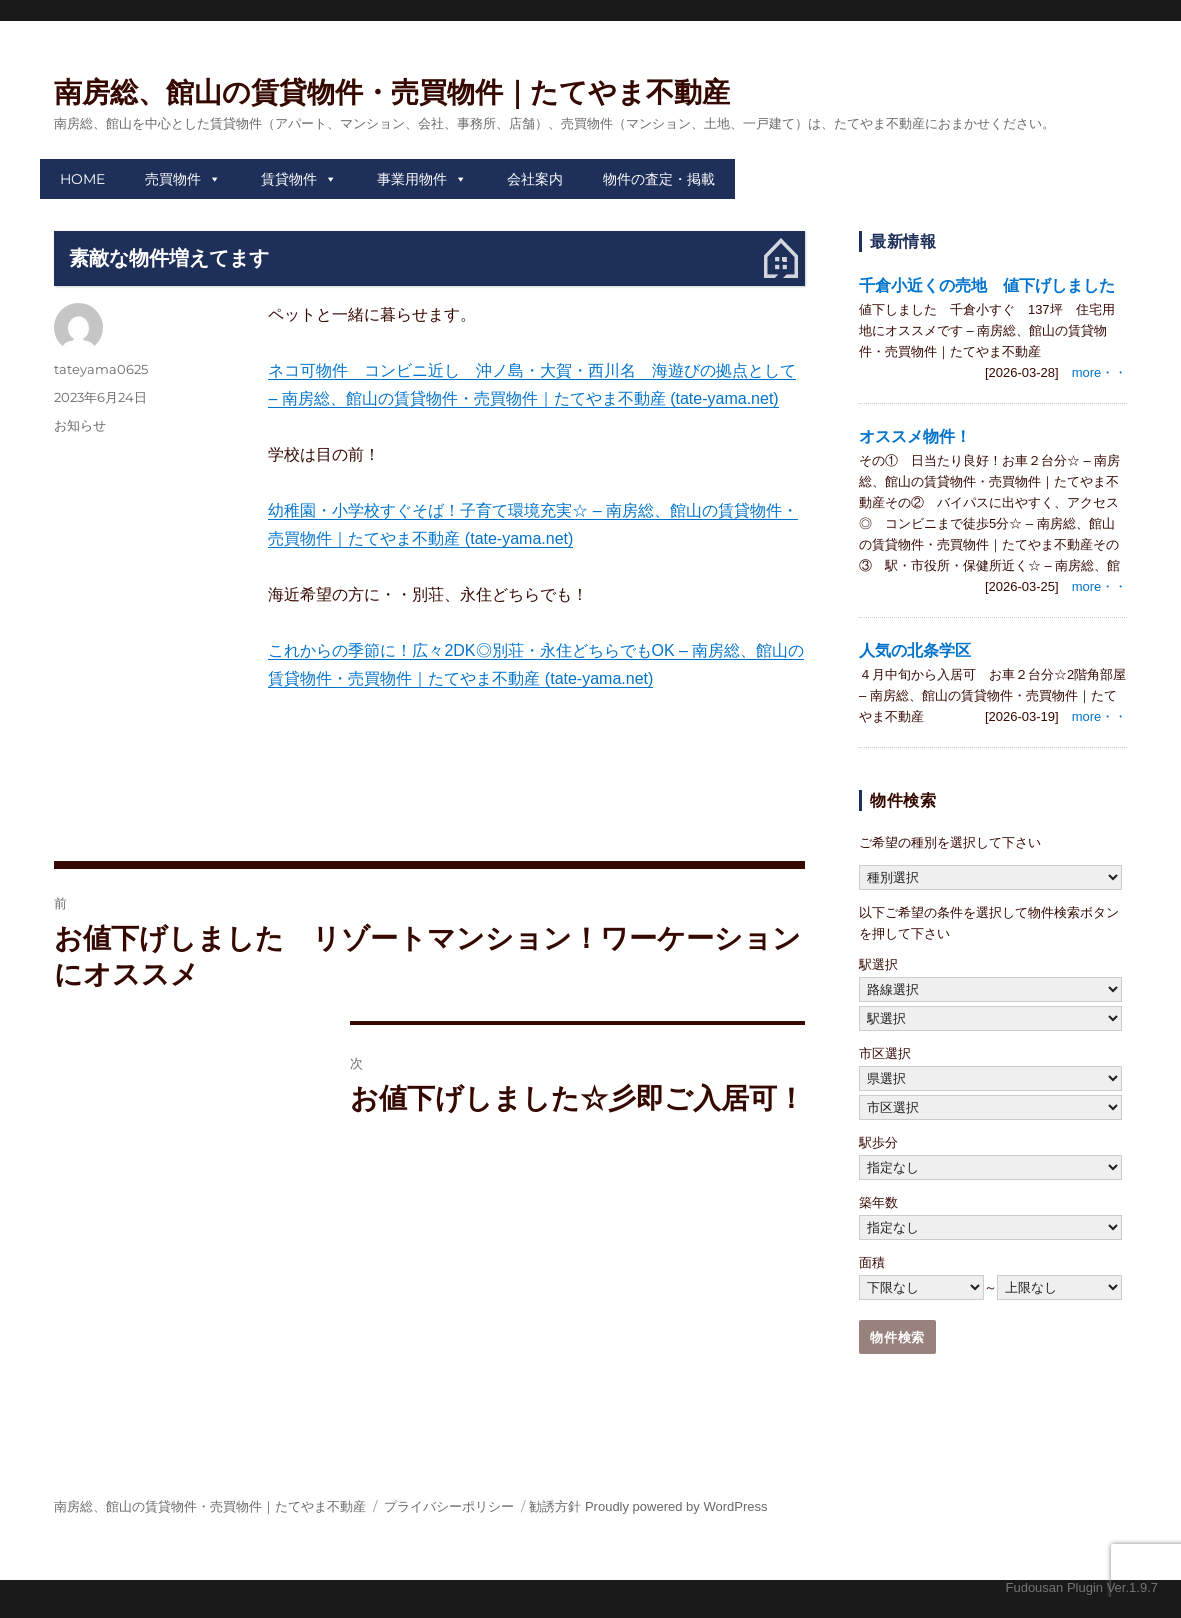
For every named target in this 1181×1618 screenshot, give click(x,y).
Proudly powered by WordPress (676, 1506)
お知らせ (80, 425)
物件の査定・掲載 (659, 179)
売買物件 (173, 179)
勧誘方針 (555, 1506)
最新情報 (903, 241)
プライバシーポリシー (449, 1506)
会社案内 (535, 179)
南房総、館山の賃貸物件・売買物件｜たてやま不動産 (392, 92)
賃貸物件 (289, 179)
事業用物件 (412, 179)
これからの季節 (324, 650)
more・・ (1100, 372)
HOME (82, 179)
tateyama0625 (101, 369)
